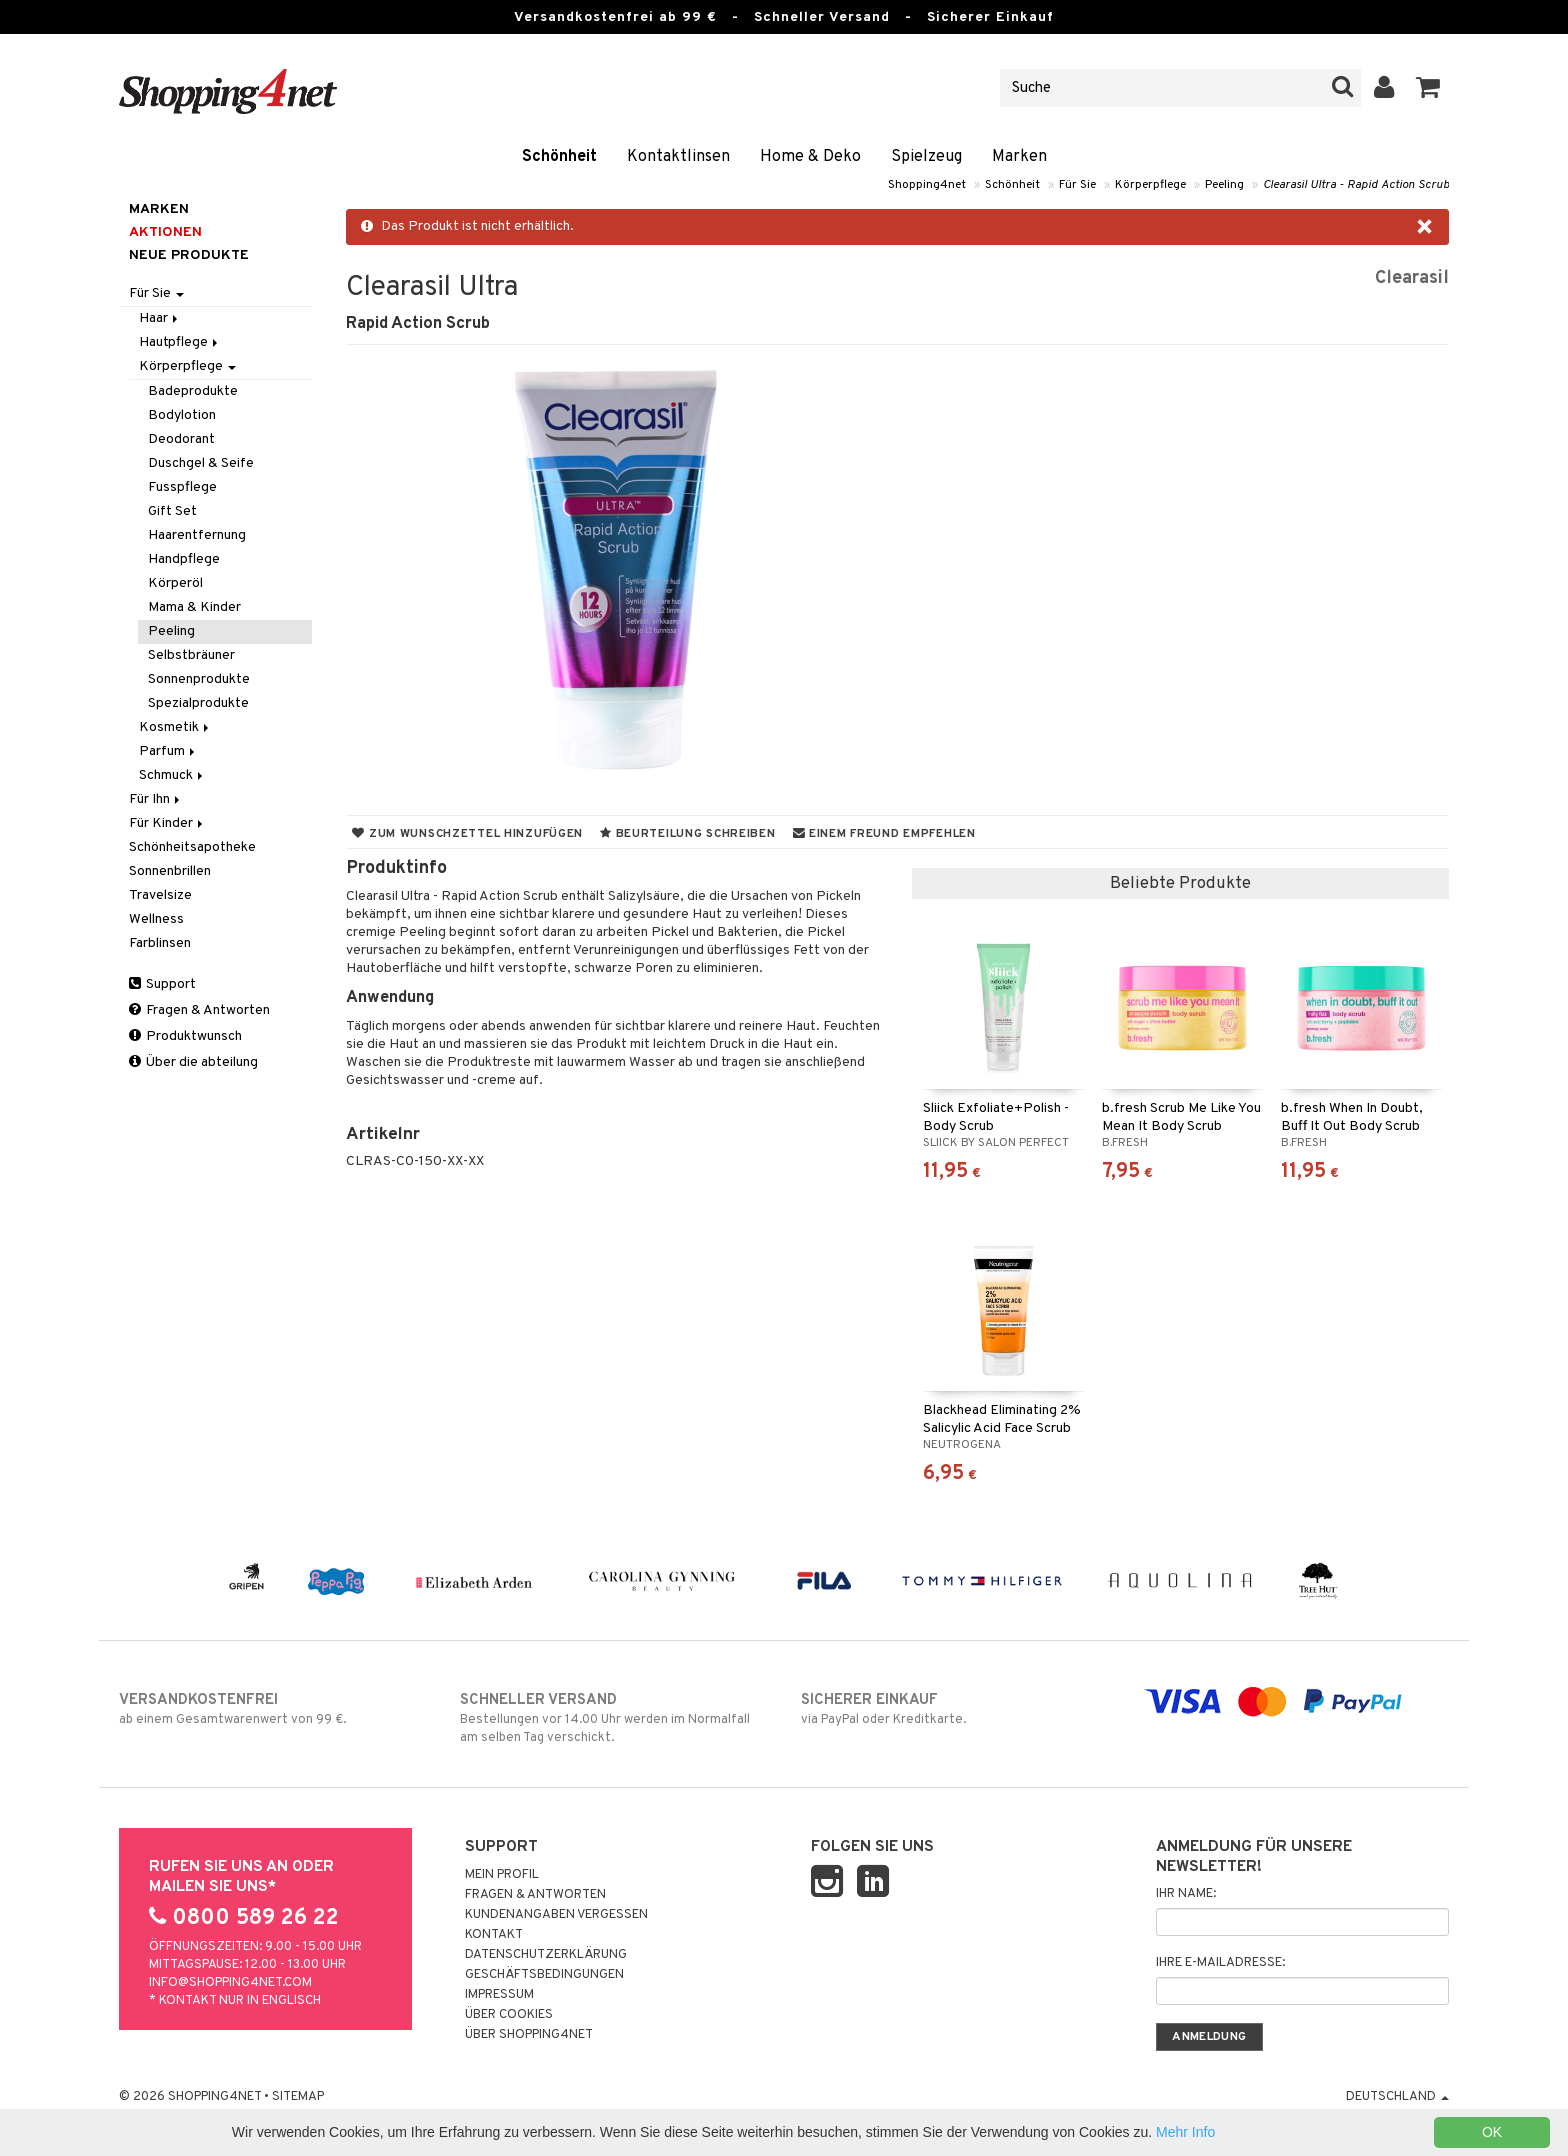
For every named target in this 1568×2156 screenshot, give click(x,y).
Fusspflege (182, 487)
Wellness (156, 919)
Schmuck (172, 775)
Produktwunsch (185, 1036)
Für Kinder (167, 823)
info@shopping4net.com (230, 1983)
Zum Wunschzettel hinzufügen (467, 834)
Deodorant (181, 439)
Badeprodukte (193, 391)
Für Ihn (156, 799)
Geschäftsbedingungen (544, 1975)
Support (162, 984)
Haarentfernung (197, 535)
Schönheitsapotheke (192, 847)
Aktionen (165, 232)
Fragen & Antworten (199, 1010)
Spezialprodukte (198, 703)
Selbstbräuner (191, 655)
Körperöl (175, 583)
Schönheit (559, 157)
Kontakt (494, 1935)
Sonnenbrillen (170, 871)
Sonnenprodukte (199, 679)
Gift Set (172, 511)
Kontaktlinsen (678, 157)
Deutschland (1397, 2097)
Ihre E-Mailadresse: (1220, 1963)
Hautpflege (180, 342)
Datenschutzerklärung (546, 1955)
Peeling (1224, 185)
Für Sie (1077, 185)
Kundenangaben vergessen (556, 1915)
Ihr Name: (1186, 1894)
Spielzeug (926, 157)
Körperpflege (1150, 185)
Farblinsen (160, 943)
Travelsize (160, 895)
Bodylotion (182, 415)
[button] (1428, 88)
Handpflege (184, 559)
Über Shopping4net (529, 2035)
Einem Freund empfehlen (884, 834)
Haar (160, 318)
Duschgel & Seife (201, 463)
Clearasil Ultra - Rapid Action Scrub (1356, 185)
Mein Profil (502, 1875)
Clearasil (1412, 278)
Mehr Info (1185, 2132)
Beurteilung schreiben (687, 834)
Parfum (168, 751)
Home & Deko (810, 157)
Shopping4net (927, 185)
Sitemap (298, 2097)
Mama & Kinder (194, 607)
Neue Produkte (189, 255)
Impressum (499, 1995)
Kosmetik (175, 727)
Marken (1019, 157)
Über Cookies (509, 2015)
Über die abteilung (193, 1062)
